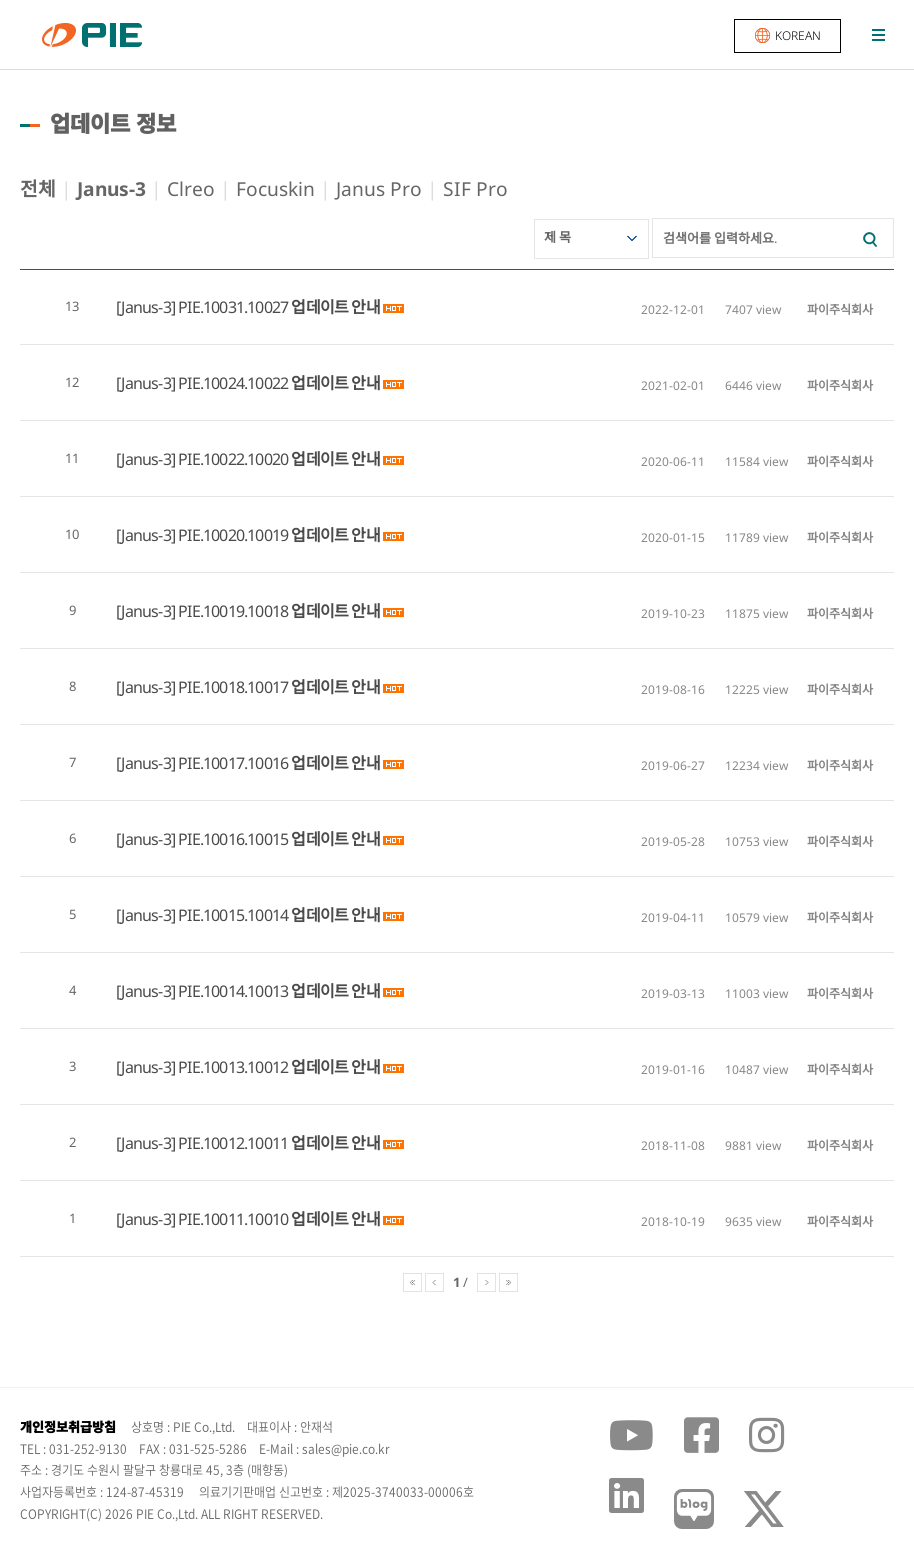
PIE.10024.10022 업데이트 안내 (279, 383)
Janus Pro (379, 188)
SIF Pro (475, 188)
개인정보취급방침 (68, 1427)
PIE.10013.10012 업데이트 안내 (279, 1067)
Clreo (191, 188)
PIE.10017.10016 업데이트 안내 (279, 763)
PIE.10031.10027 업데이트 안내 (279, 307)
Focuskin (275, 188)
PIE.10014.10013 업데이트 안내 (279, 991)
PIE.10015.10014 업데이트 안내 (279, 915)
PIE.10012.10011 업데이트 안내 (279, 1143)
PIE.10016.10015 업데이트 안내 (279, 839)
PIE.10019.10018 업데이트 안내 (279, 611)
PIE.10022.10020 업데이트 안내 (279, 459)
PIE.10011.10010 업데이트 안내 (279, 1219)
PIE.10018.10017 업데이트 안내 (279, 687)
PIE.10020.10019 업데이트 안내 (279, 535)
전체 (38, 188)
